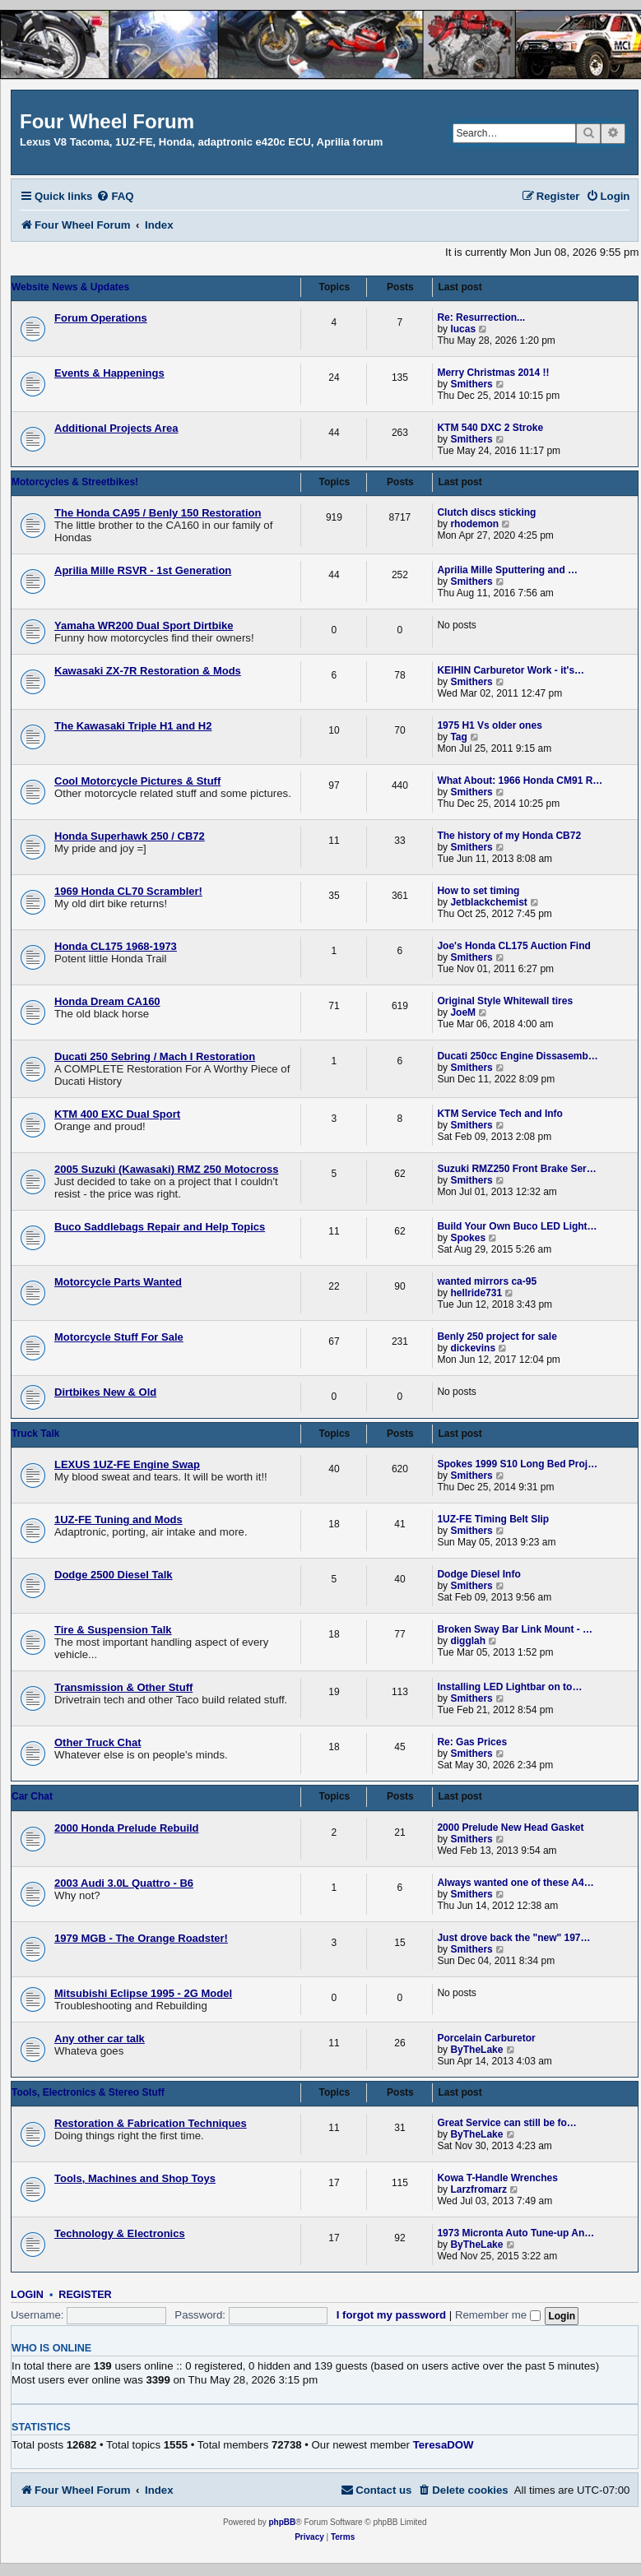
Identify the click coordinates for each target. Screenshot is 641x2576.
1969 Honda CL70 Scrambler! (128, 891)
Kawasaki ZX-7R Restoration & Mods (147, 671)
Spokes (467, 1238)
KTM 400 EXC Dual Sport (117, 1114)
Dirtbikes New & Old (105, 1392)
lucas (463, 329)
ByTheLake (476, 2049)
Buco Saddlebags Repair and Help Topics (159, 1227)
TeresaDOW (443, 2445)
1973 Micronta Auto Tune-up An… (515, 2233)
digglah (467, 1641)
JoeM (463, 1012)
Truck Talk (35, 1433)
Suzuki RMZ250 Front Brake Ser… (516, 1168)
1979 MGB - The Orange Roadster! (141, 1938)
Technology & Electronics (119, 2233)
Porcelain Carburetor (486, 2038)
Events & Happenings (109, 373)
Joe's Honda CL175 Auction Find (513, 946)
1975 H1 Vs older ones (489, 725)
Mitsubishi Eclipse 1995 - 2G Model (143, 1993)
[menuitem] (114, 196)
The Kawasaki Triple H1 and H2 (132, 726)
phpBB (281, 2522)
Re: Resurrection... (481, 317)
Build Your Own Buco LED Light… (517, 1226)
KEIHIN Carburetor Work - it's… (510, 670)
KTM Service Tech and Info (499, 1113)
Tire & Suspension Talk (113, 1630)
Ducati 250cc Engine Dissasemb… (517, 1056)
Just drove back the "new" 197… (513, 1938)
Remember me (498, 2315)
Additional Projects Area (116, 428)
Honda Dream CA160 (107, 1001)
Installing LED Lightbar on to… (509, 1687)
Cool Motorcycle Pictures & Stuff (137, 781)
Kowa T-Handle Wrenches (497, 2178)
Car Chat (32, 1796)
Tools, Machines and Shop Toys (135, 2178)
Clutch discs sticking (486, 512)
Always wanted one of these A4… (515, 1882)
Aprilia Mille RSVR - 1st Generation (142, 570)
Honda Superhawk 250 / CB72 (129, 836)
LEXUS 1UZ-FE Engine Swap (127, 1464)
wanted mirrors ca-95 (486, 1281)
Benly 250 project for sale (496, 1336)
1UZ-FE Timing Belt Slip (493, 1519)
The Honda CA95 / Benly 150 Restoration (157, 513)
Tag (458, 737)
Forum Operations (100, 318)
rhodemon (474, 524)
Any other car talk (99, 2038)
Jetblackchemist (488, 902)
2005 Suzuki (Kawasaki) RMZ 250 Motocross (166, 1169)
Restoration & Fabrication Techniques (150, 2123)
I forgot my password (391, 2315)
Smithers (471, 384)
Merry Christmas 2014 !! (493, 372)
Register (84, 2294)
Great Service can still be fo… (506, 2123)
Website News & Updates (70, 287)
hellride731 (476, 1293)
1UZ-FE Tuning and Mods (118, 1519)
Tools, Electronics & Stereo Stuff (88, 2092)
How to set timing (478, 891)
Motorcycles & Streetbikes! (75, 482)
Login (27, 2294)
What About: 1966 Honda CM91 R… (519, 780)
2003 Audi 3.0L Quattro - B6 (123, 1883)
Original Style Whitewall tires (505, 1001)
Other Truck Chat (97, 1742)
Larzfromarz (478, 2189)
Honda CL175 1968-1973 (115, 946)
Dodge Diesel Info (478, 1574)
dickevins (472, 1348)
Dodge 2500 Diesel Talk (113, 1574)
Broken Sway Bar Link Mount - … (514, 1629)
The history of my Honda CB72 (509, 835)
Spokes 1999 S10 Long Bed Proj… (517, 1464)
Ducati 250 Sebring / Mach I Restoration (154, 1056)
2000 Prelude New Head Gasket (510, 1827)
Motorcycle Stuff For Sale (118, 1337)
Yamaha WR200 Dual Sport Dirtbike (143, 625)
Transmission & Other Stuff (123, 1687)
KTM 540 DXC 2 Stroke (490, 427)
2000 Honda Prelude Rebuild (126, 1828)
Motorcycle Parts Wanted (118, 1282)
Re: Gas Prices (472, 1742)
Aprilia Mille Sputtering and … (507, 570)
